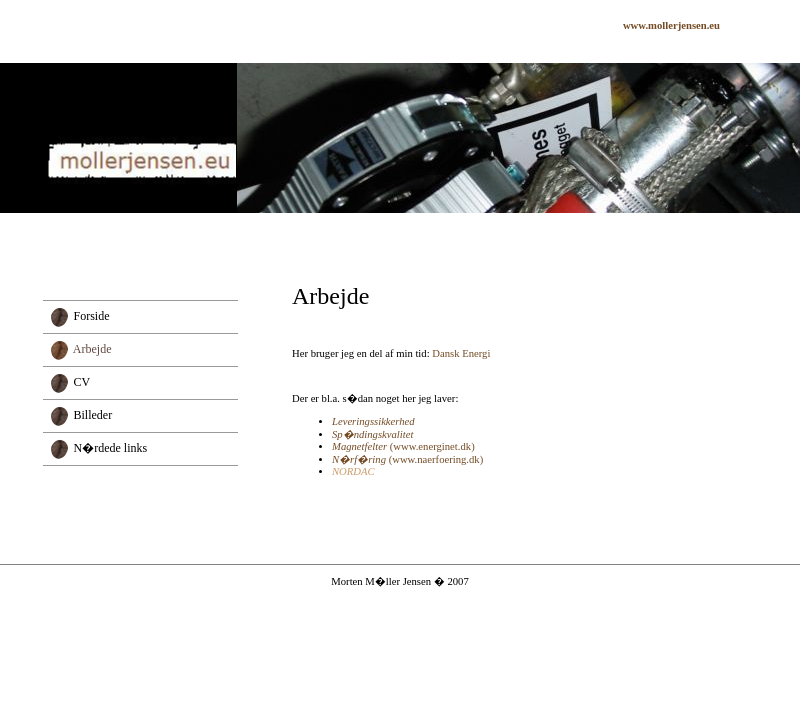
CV (82, 381)
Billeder (93, 414)
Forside (92, 315)
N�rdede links (111, 448)
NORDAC (353, 471)
